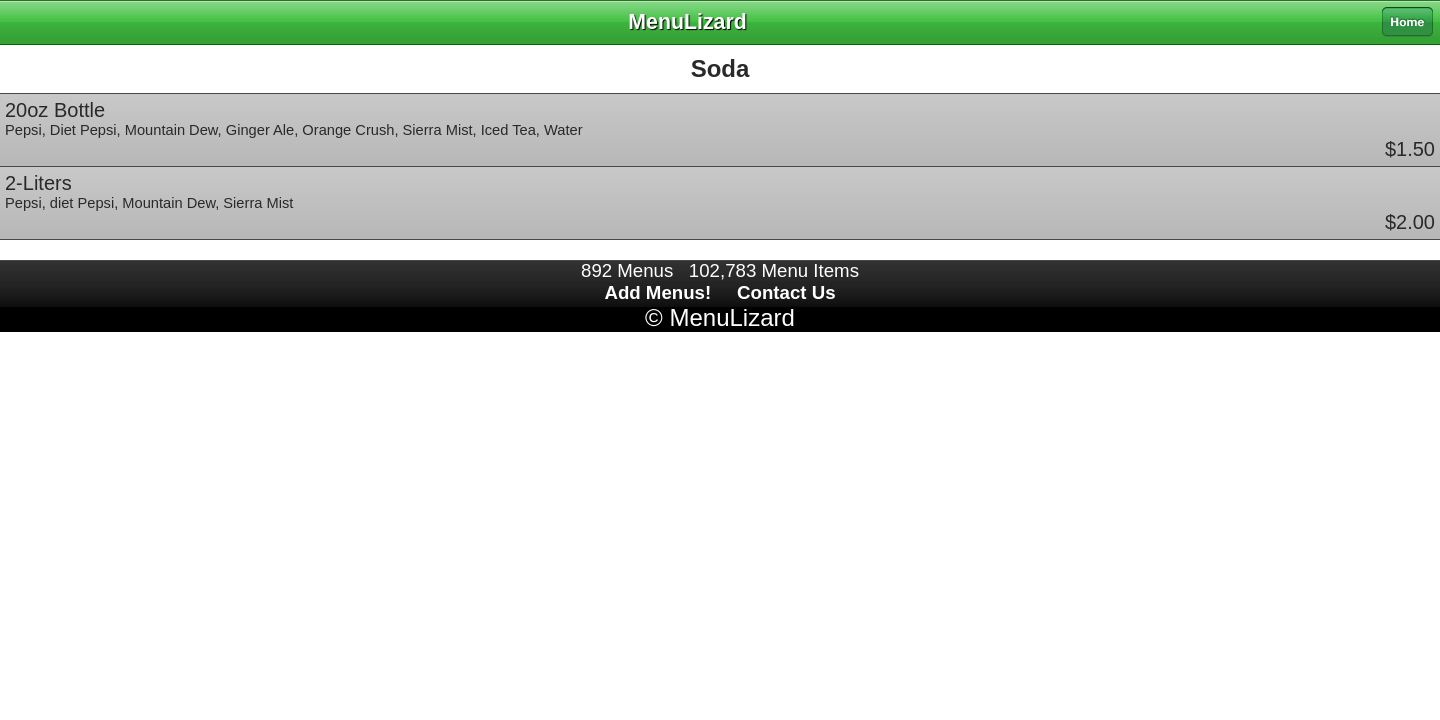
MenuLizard (731, 317)
